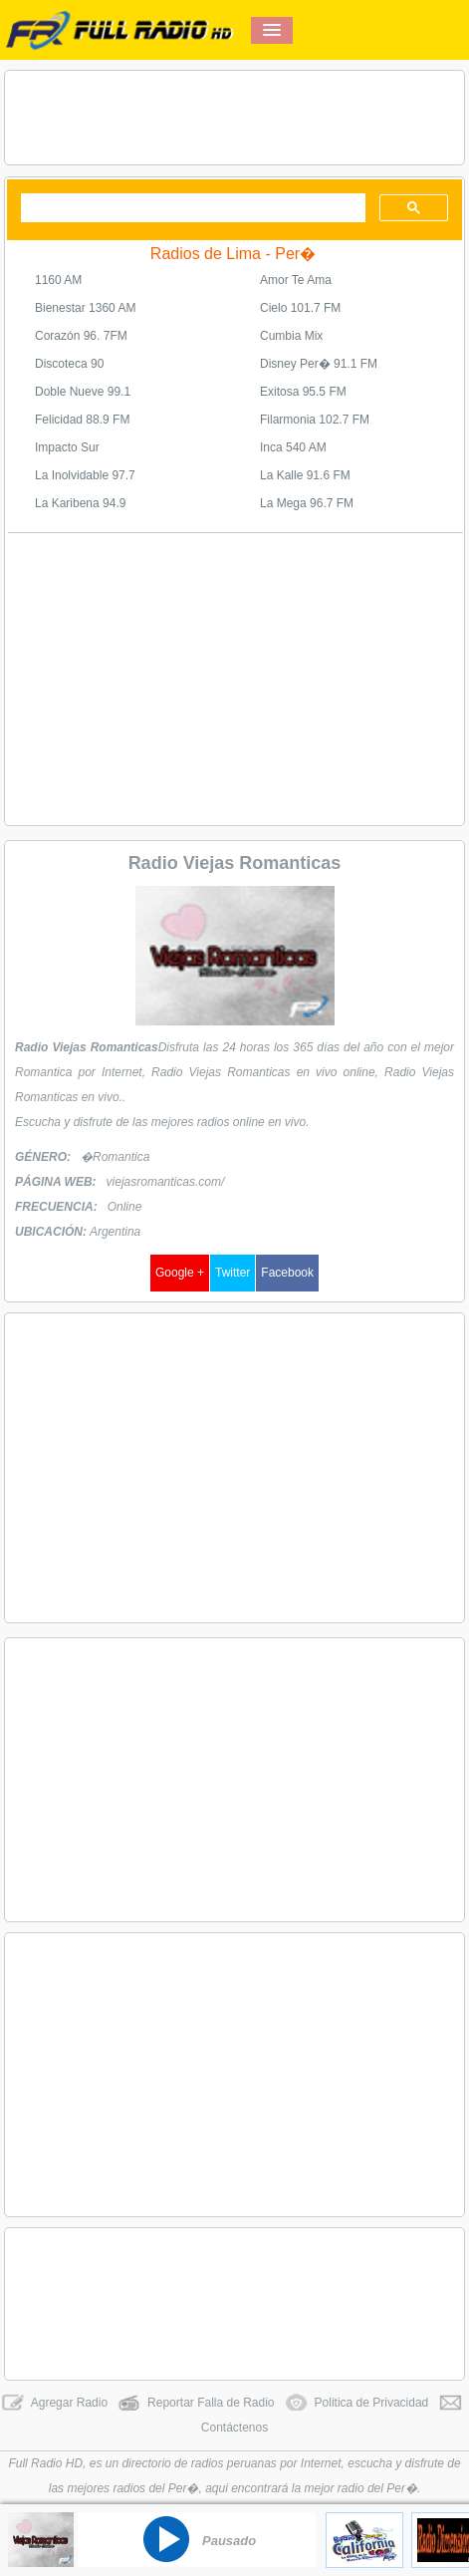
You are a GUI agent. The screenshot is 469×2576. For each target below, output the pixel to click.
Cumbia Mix (291, 336)
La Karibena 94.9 (80, 503)
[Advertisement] (234, 117)
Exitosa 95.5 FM (303, 392)
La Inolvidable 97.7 (85, 475)
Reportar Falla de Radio (195, 2403)
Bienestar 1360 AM (85, 308)
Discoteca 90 (69, 364)
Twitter (232, 1273)
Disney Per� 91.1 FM (318, 364)
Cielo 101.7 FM (300, 308)
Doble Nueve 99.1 (82, 392)
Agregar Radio (54, 2403)
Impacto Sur (67, 447)
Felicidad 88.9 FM (82, 420)
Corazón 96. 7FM (81, 336)
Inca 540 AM (293, 447)
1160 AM (58, 280)
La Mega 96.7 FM (306, 503)
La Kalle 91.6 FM (305, 475)
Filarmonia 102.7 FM (314, 420)
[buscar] (191, 208)
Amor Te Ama (296, 280)
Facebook (287, 1273)
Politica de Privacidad (357, 2403)
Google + (179, 1273)
